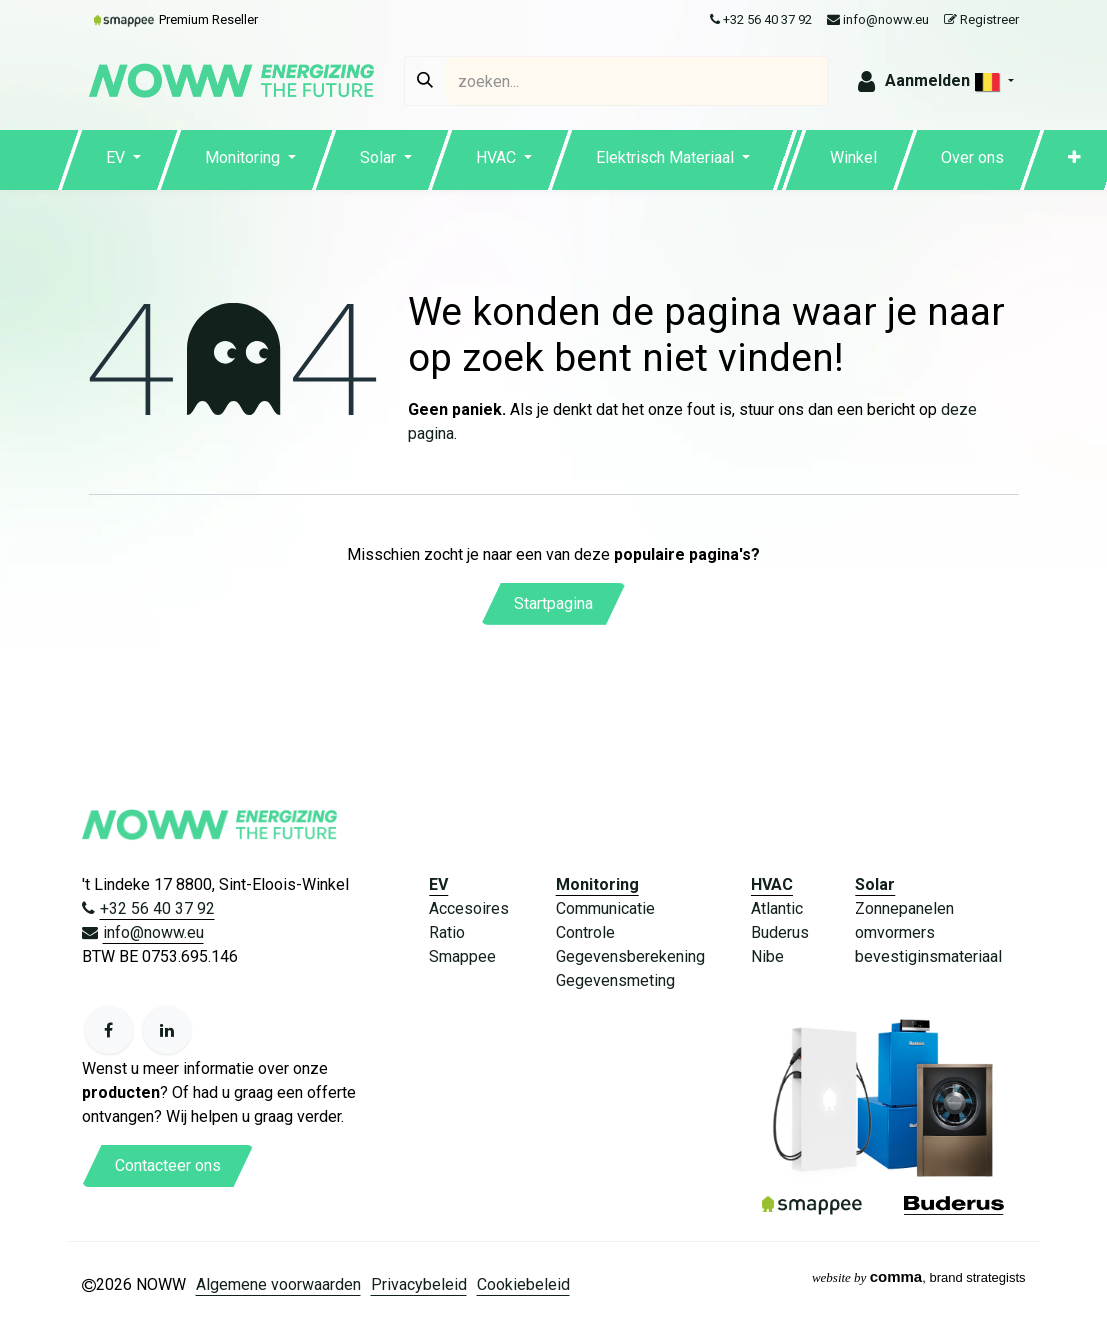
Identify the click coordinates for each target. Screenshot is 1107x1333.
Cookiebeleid (523, 1284)
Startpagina (553, 603)
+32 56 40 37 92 (761, 19)
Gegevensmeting (615, 980)
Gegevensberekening (630, 956)
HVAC (772, 884)
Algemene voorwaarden (278, 1284)
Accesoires (469, 908)
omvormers (895, 932)
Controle (585, 932)
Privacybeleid (419, 1284)
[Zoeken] (425, 81)
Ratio (447, 932)
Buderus (780, 932)
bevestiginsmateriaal (928, 956)
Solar (875, 884)
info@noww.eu (878, 19)
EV (438, 884)
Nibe (767, 956)
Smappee (462, 956)
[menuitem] (123, 160)
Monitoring (597, 884)
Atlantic (777, 908)
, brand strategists (919, 1277)
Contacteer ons (168, 1165)
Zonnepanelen (904, 908)
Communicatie (605, 908)
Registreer (981, 19)
